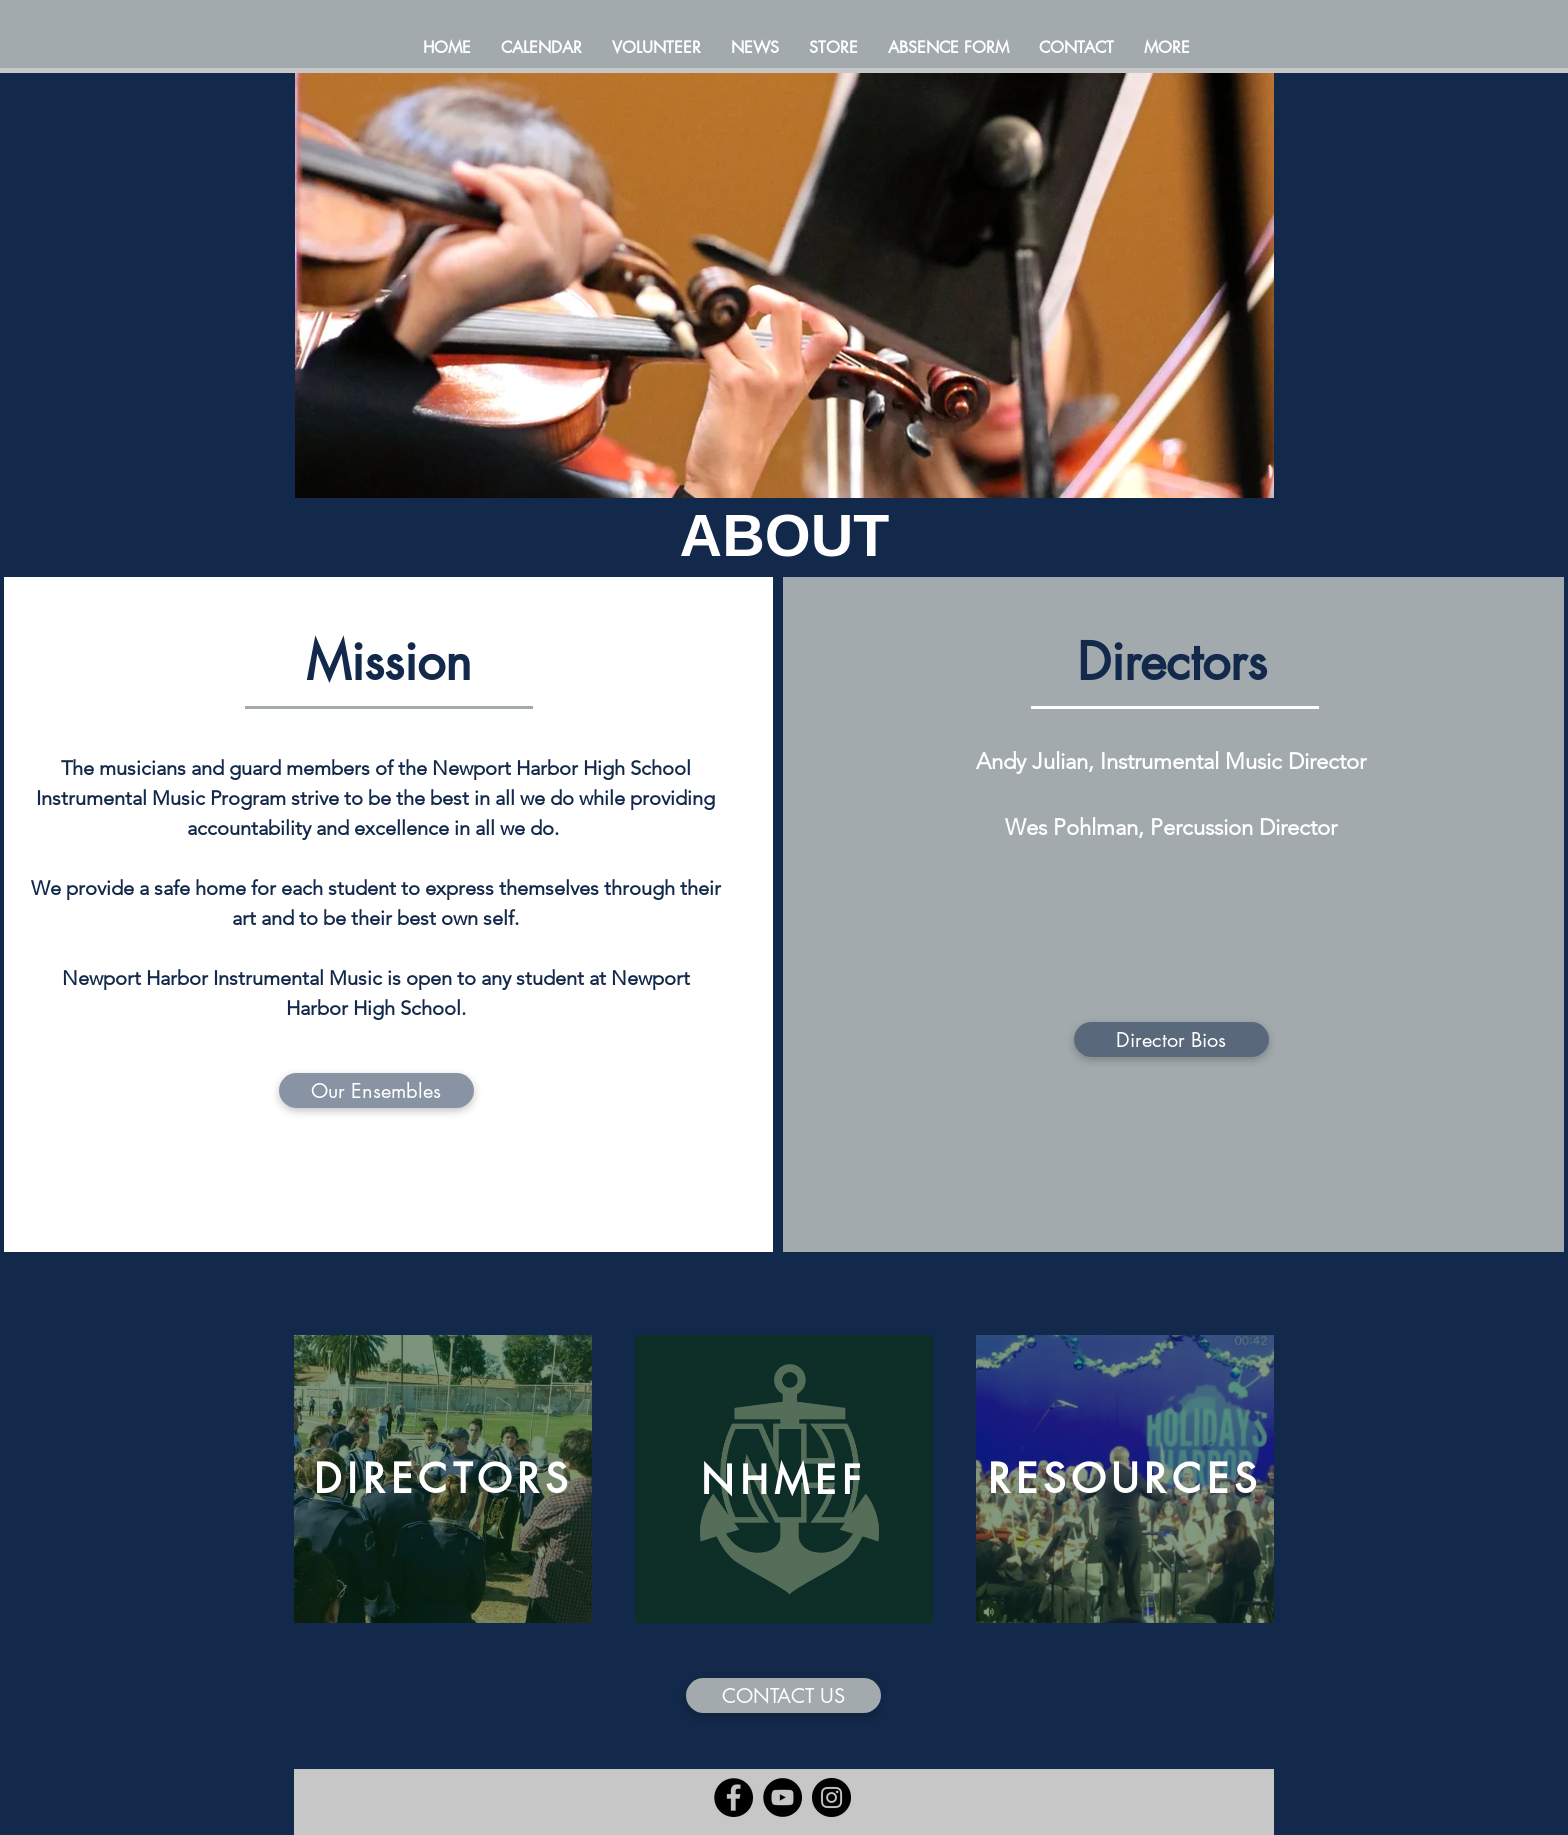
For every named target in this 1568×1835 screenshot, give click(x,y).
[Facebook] (733, 1797)
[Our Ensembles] (376, 1090)
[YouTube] (782, 1797)
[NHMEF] (784, 1479)
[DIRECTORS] (443, 1479)
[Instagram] (831, 1797)
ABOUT (785, 536)
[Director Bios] (1171, 1039)
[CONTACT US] (783, 1695)
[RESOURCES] (1125, 1479)
